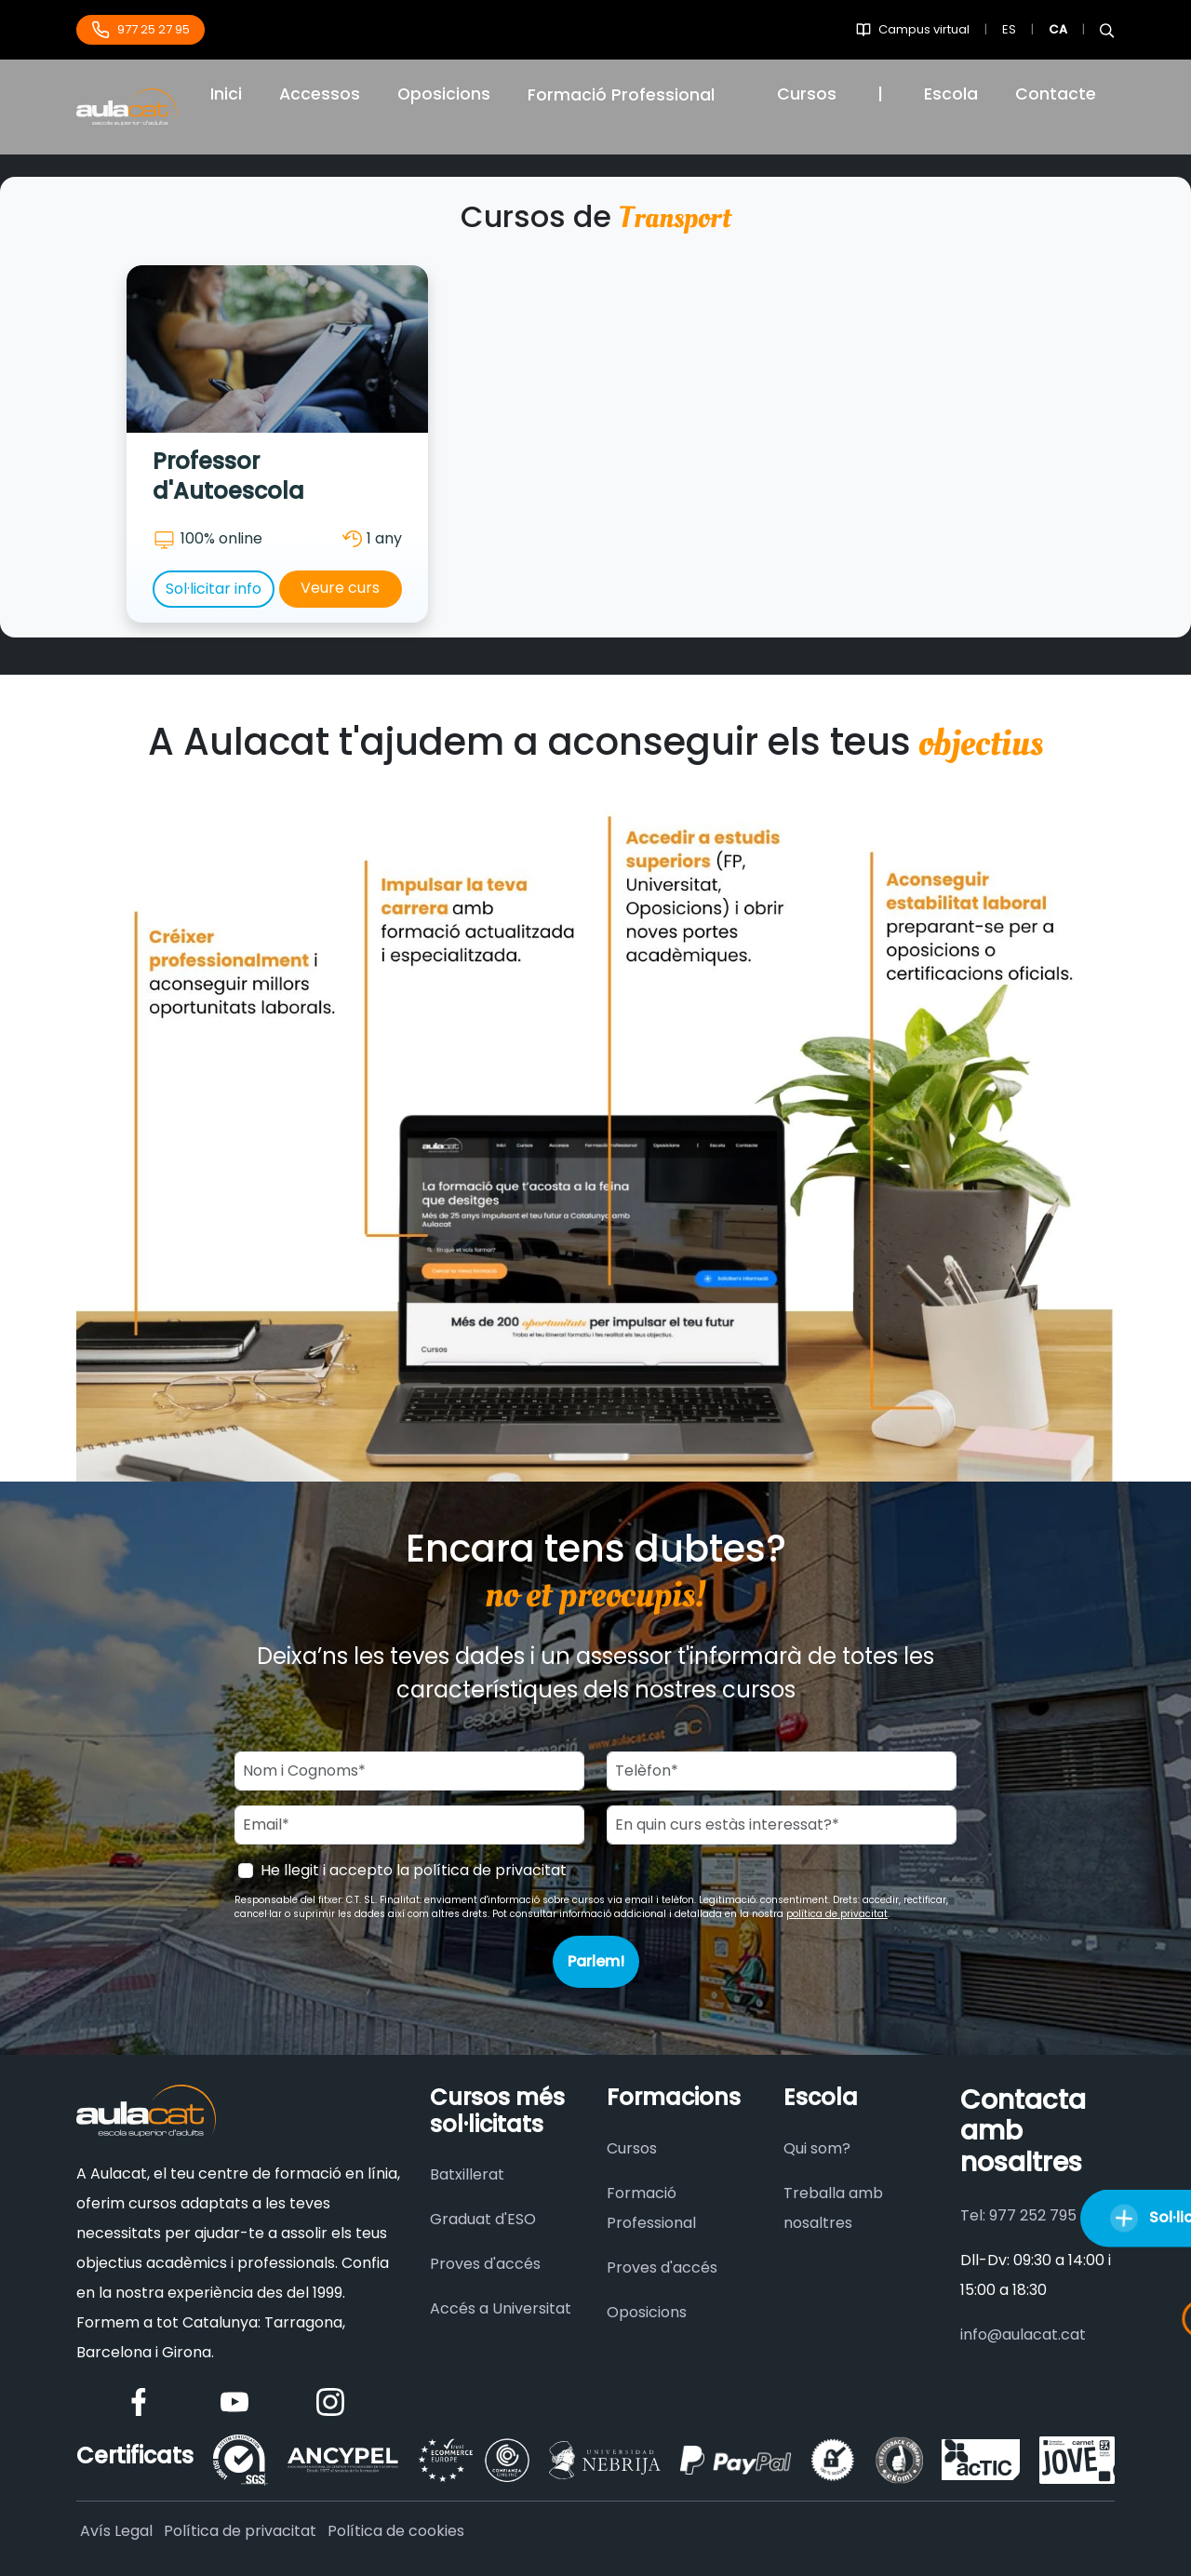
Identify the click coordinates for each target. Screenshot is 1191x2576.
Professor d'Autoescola (228, 476)
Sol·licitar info (213, 588)
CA (1058, 29)
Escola (951, 94)
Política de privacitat (240, 2531)
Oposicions (443, 94)
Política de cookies (396, 2531)
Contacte (1055, 94)
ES (1009, 29)
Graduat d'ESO (483, 2219)
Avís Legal (116, 2531)
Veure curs (340, 587)
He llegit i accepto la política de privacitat (414, 1870)
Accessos (319, 94)
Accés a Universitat (500, 2308)
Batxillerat (467, 2174)
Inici (226, 94)
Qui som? (816, 2148)
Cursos (806, 94)
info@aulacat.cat (1023, 2334)
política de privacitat (837, 1914)
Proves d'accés (485, 2263)
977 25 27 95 (140, 29)
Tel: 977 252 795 (1018, 2215)
